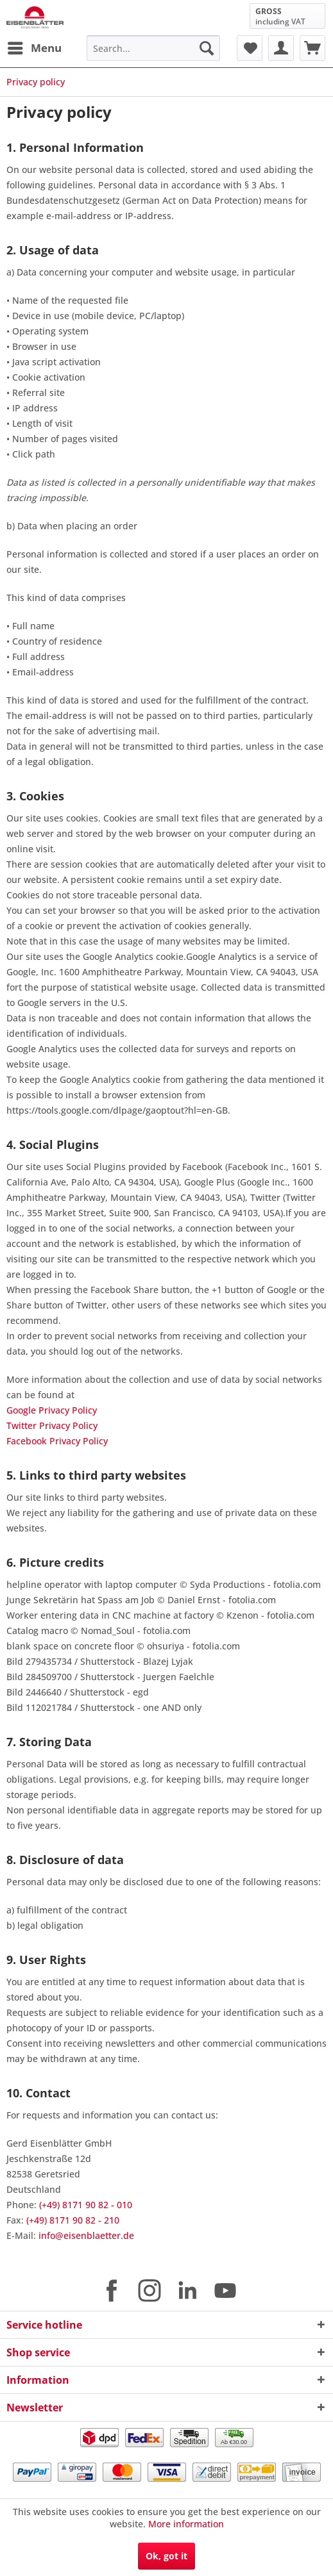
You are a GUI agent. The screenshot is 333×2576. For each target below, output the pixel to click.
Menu (35, 46)
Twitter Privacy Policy (52, 1425)
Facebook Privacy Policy (57, 1441)
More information (186, 2524)
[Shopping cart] (312, 48)
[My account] (281, 48)
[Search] (206, 48)
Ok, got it (166, 2556)
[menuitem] (34, 48)
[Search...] (153, 48)
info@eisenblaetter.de (86, 2235)
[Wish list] (249, 48)
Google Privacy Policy (51, 1410)
